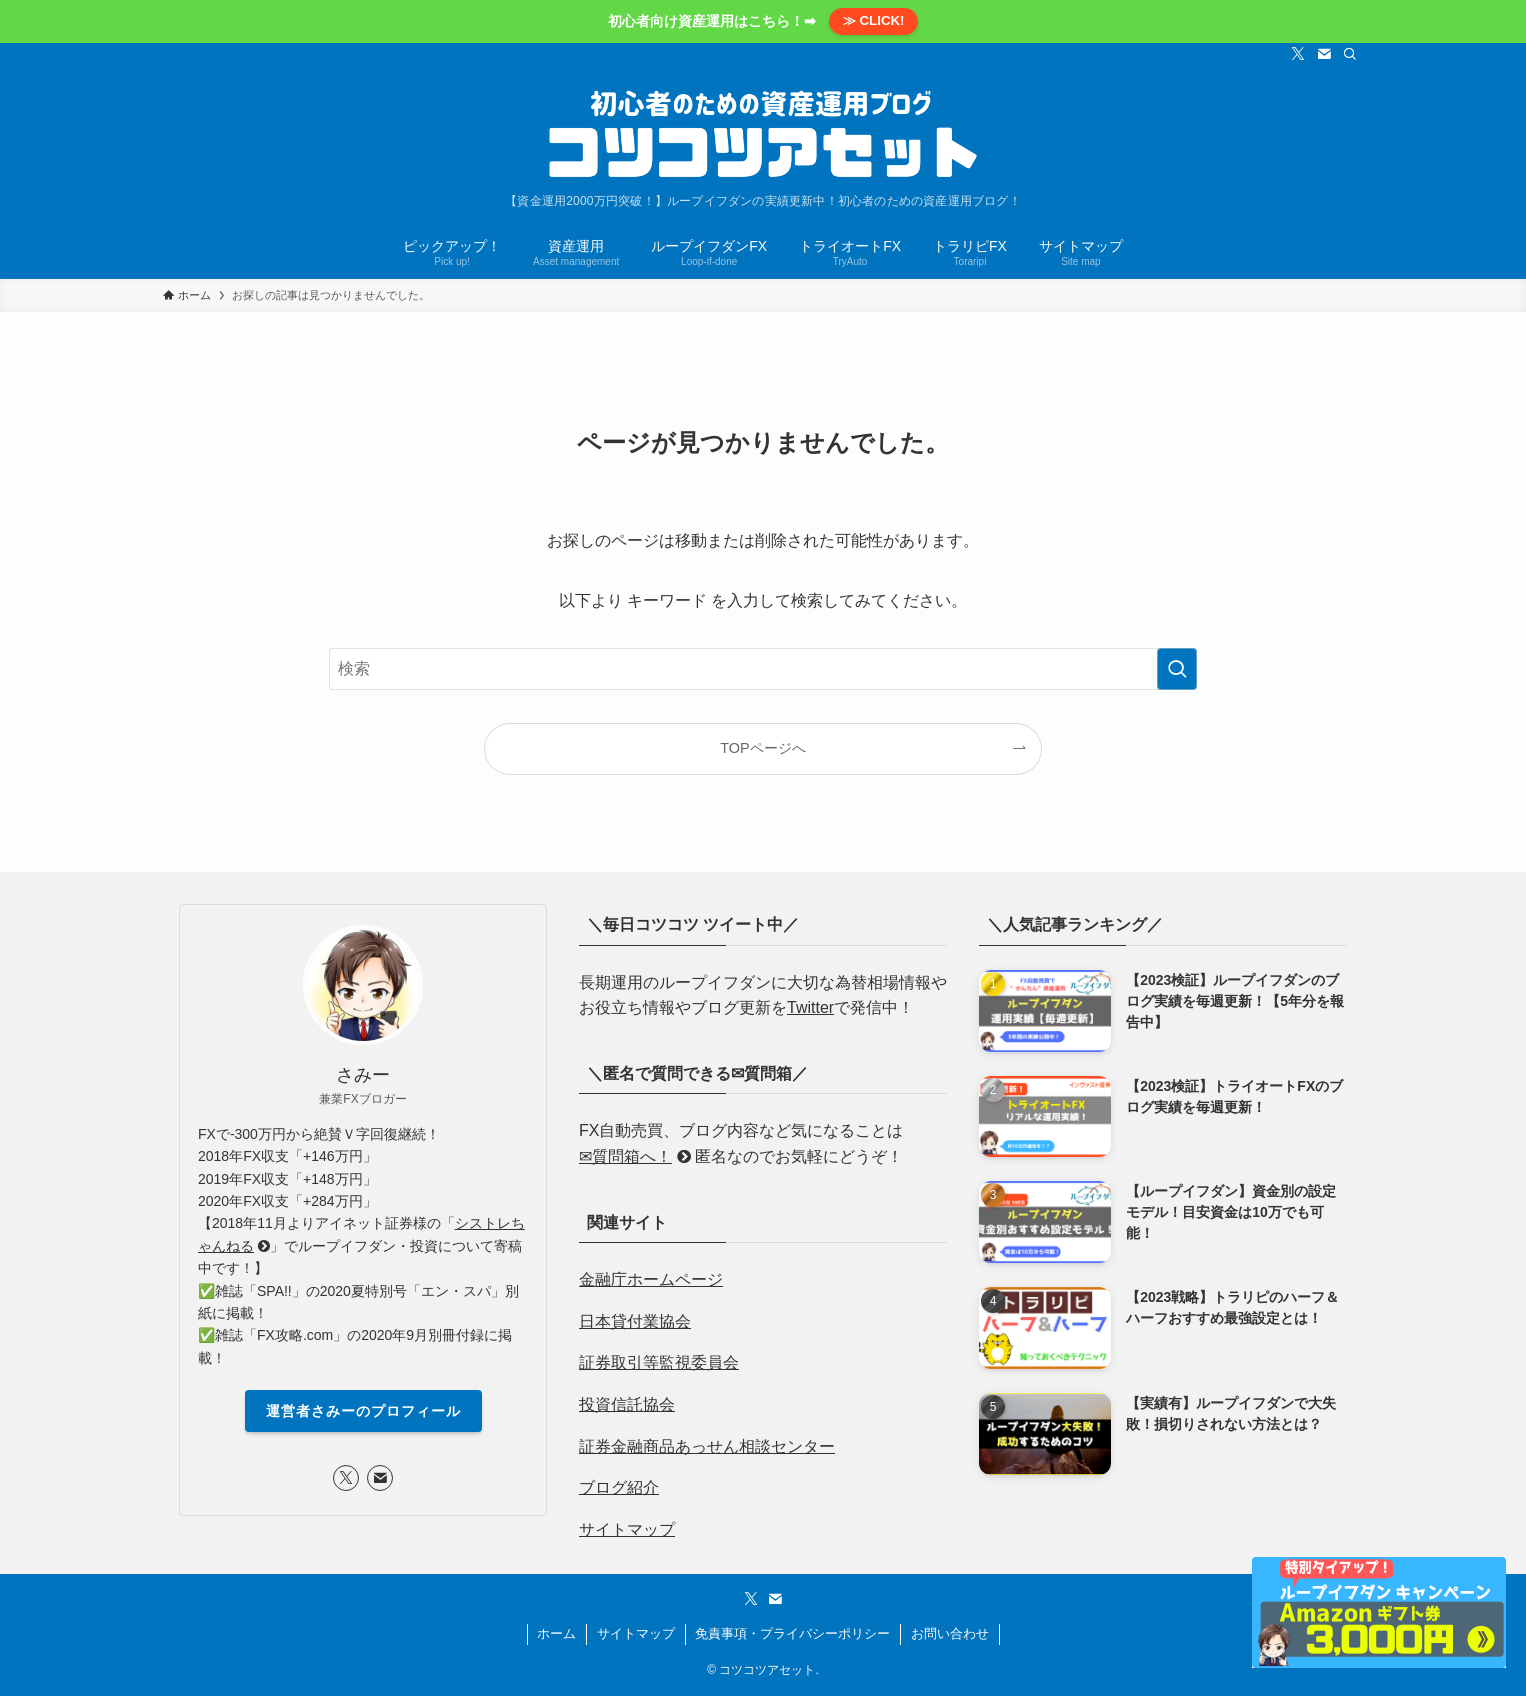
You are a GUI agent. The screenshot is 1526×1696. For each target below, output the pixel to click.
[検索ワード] (763, 669)
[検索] (1350, 54)
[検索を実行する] (1177, 669)
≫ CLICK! (874, 20)
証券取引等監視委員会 (659, 1362)
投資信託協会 (627, 1404)
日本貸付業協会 (635, 1321)
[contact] (1324, 54)
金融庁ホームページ (651, 1279)
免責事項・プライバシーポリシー (792, 1633)
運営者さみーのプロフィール (363, 1411)
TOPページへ (762, 748)
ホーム (556, 1633)
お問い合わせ (950, 1633)
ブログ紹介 (619, 1487)
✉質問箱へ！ (635, 1156)
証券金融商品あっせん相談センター (707, 1446)
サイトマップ (627, 1529)
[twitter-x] (1298, 54)
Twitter (810, 1007)
